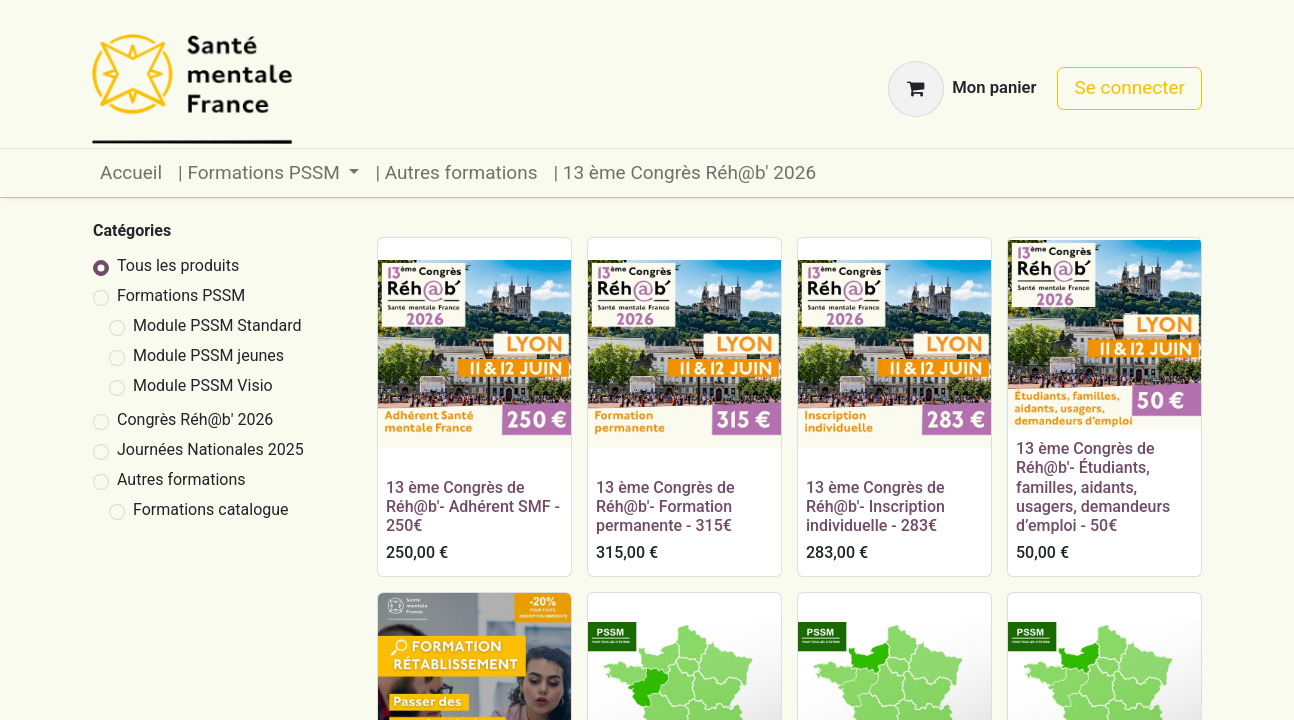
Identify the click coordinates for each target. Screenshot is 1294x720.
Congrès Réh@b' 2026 (195, 419)
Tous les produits (178, 265)
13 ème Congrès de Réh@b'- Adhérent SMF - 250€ (473, 506)
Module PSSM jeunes (208, 355)
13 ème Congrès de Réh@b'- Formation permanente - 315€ (665, 506)
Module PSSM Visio (203, 385)
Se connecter (1129, 87)
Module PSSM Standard (217, 325)
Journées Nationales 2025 (210, 449)
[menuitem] (131, 173)
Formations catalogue (211, 509)
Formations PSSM (181, 295)
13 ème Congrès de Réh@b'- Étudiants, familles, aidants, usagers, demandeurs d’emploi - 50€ (1093, 487)
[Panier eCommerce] (962, 89)
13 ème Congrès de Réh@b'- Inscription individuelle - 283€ (875, 506)
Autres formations (181, 479)
